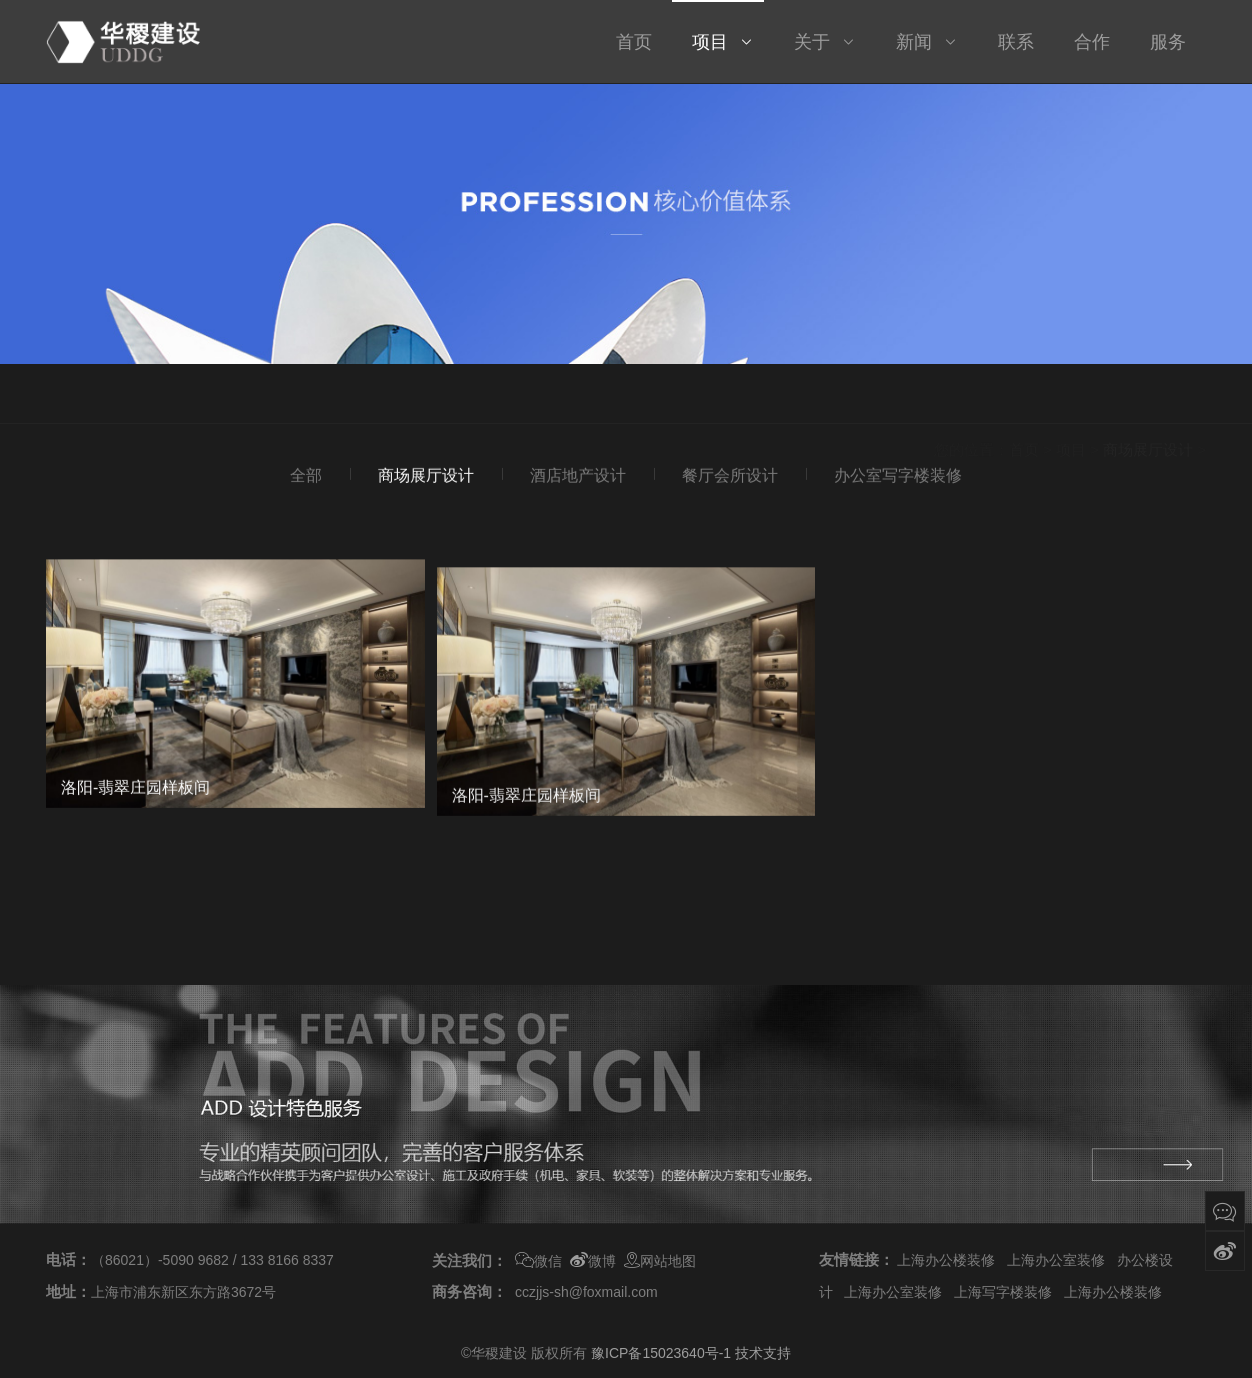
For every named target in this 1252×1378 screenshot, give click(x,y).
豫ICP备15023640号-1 (661, 1353)
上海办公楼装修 (946, 1260)
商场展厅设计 (1148, 398)
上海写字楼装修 (1003, 1292)
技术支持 (763, 1353)
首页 (1024, 398)
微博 (593, 1261)
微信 (538, 1261)
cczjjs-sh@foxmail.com (586, 1292)
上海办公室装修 (1056, 1260)
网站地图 (660, 1261)
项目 (1071, 398)
